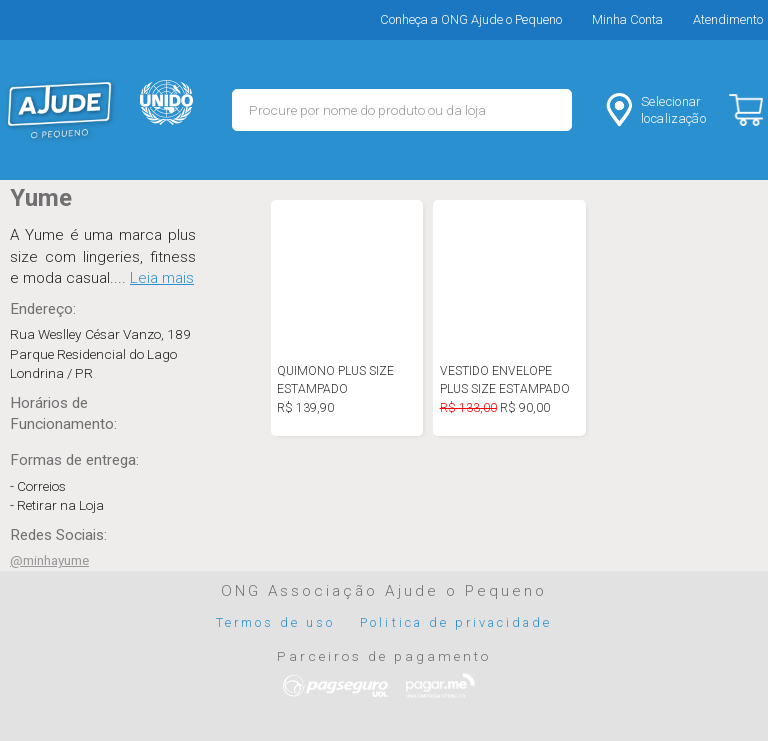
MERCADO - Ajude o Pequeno (60, 110)
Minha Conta (627, 19)
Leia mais (162, 278)
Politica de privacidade (456, 622)
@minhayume (49, 560)
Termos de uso (276, 622)
